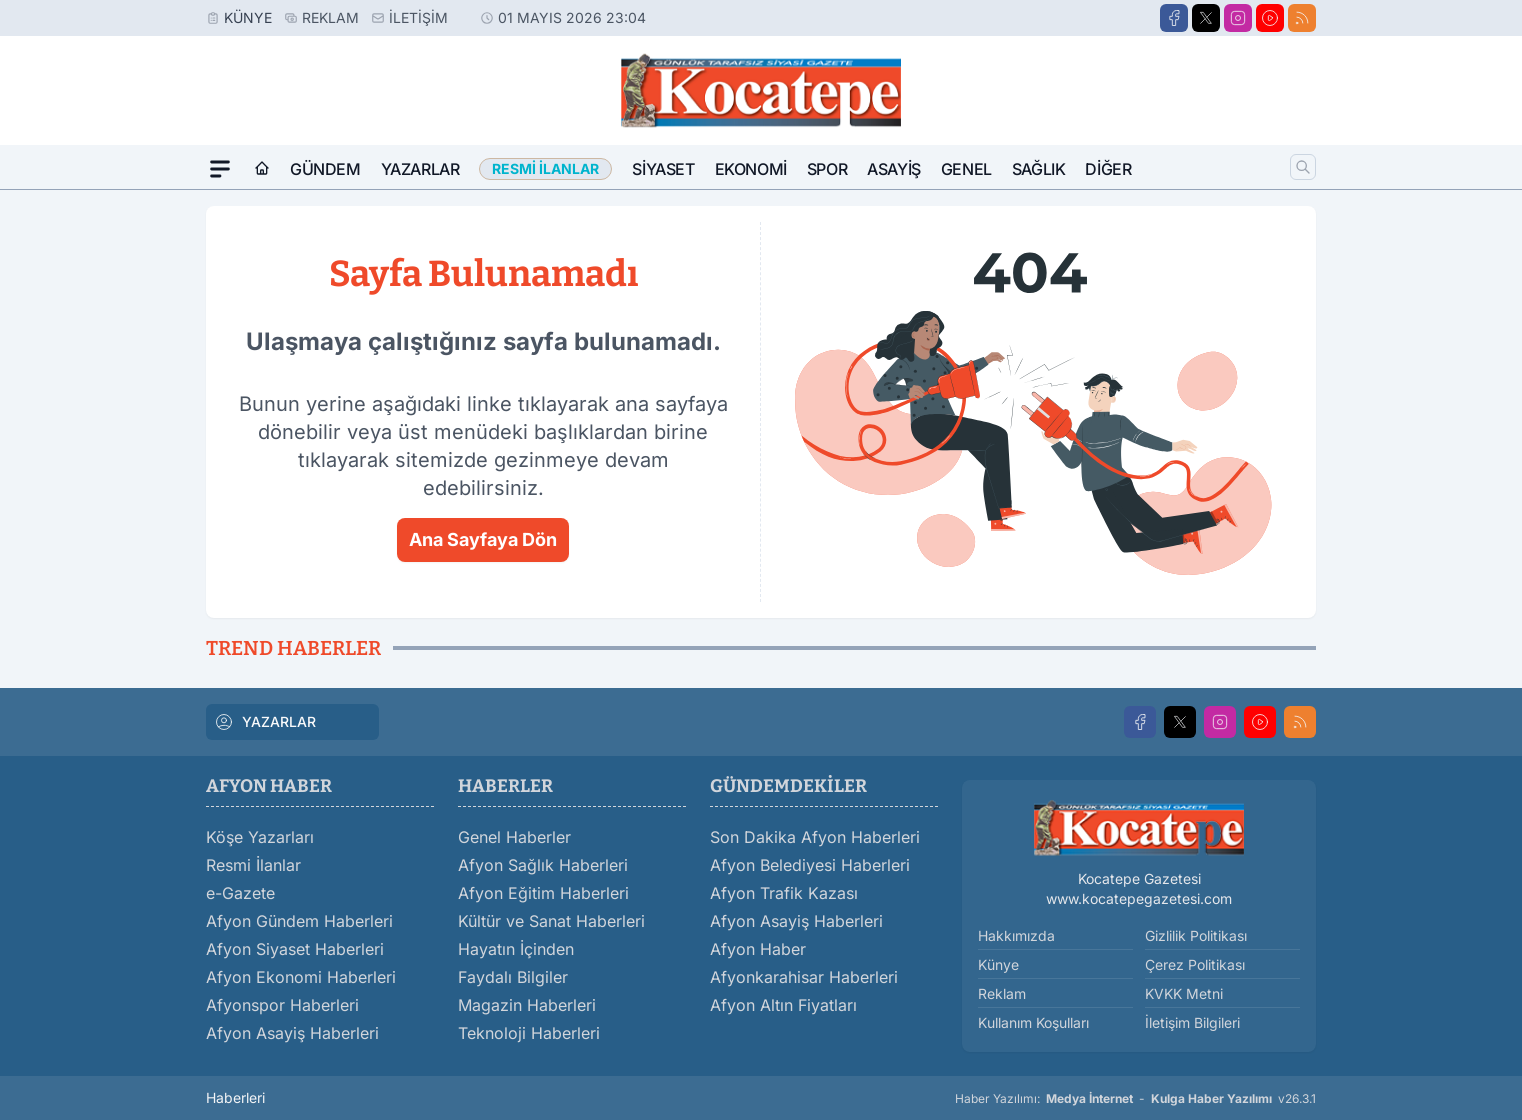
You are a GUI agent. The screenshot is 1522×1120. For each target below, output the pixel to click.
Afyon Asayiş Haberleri (292, 1033)
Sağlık (1039, 169)
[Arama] (1303, 167)
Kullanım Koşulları (1033, 1022)
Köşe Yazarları (260, 837)
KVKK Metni (1184, 993)
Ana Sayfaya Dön (483, 539)
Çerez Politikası (1195, 964)
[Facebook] (1174, 18)
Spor (827, 169)
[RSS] (1302, 18)
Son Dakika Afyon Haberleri (815, 837)
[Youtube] (1270, 18)
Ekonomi (751, 169)
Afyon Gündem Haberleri (299, 921)
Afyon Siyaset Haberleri (295, 949)
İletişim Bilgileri (1192, 1022)
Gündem (325, 169)
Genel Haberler (514, 837)
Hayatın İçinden (516, 949)
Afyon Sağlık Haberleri (543, 865)
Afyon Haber (758, 949)
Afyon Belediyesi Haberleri (810, 865)
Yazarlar (420, 169)
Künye (248, 17)
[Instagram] (1238, 18)
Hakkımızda (1016, 935)
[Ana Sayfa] (262, 169)
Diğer (1108, 169)
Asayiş (894, 169)
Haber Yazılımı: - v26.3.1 (1135, 1099)
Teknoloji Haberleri (529, 1033)
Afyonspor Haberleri (282, 1005)
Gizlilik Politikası (1196, 935)
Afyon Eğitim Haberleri (543, 893)
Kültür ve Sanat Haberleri (551, 921)
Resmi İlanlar (253, 865)
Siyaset (663, 169)
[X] (1206, 18)
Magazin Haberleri (527, 1005)
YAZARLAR (265, 722)
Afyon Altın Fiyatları (783, 1005)
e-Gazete (240, 893)
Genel (966, 169)
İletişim (418, 17)
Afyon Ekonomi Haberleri (301, 977)
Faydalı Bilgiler (513, 977)
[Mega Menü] (220, 169)
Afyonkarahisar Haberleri (804, 977)
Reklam (330, 17)
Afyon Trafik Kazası (784, 893)
